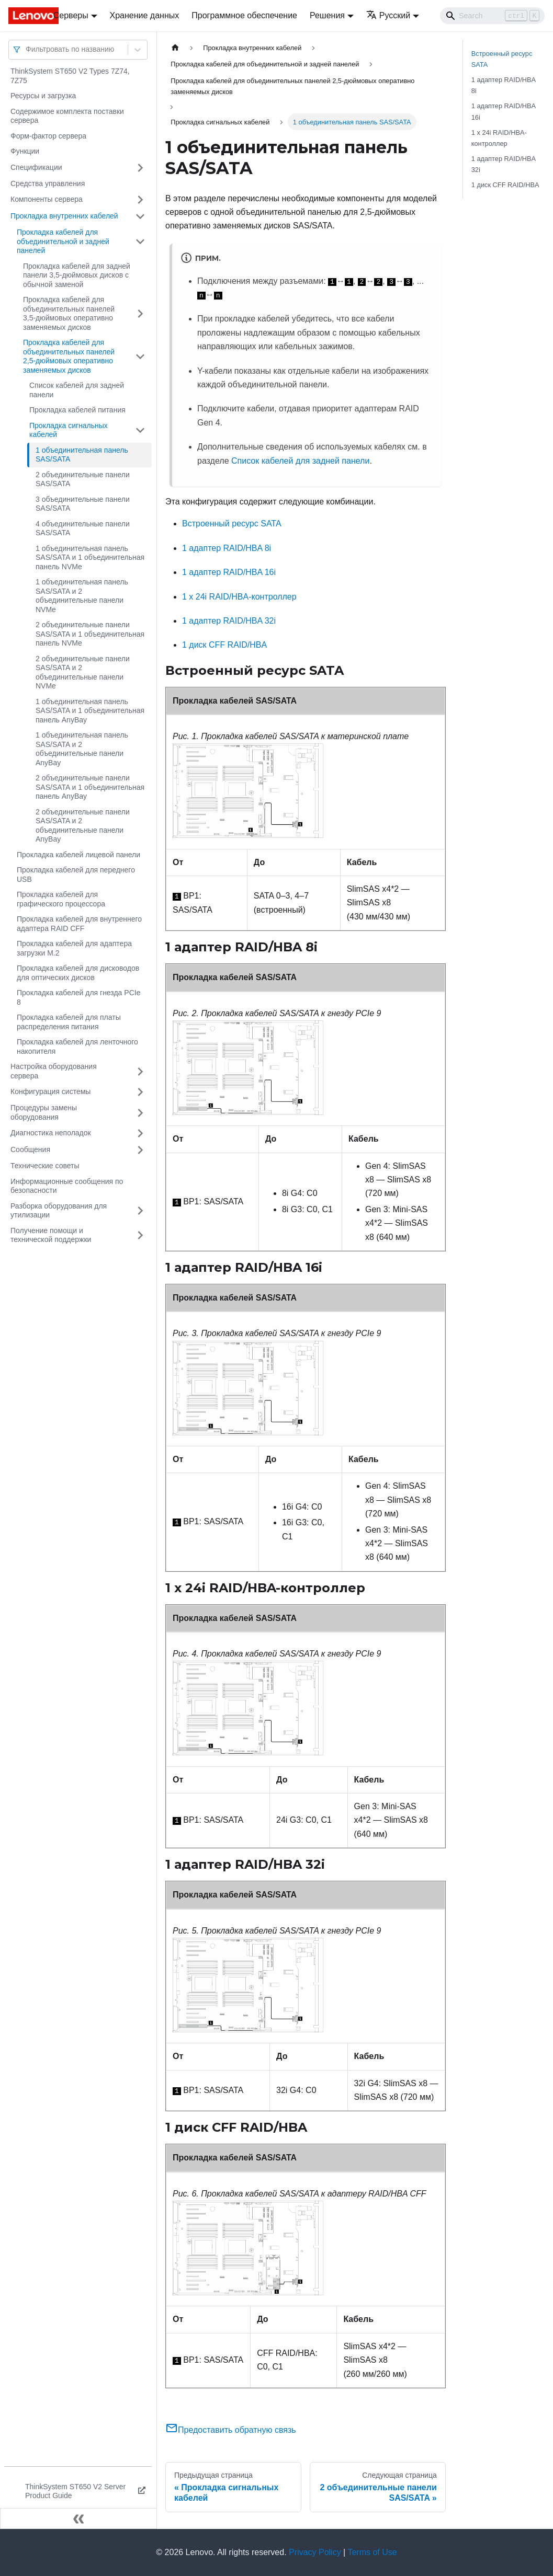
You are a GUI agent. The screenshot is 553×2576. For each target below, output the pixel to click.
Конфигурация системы (50, 1091)
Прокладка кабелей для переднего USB (76, 874)
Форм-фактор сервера (48, 136)
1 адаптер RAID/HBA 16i (229, 572)
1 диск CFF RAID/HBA (224, 644)
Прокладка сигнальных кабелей (68, 430)
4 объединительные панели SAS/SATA (83, 528)
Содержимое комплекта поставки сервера (67, 116)
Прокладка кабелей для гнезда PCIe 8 (78, 997)
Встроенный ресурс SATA (231, 523)
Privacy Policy (315, 2552)
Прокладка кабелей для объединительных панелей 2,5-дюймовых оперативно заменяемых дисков (69, 356)
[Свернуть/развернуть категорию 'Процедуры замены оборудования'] (140, 1112)
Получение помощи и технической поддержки (50, 1235)
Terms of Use (372, 2552)
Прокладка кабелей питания (77, 410)
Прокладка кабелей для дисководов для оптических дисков (78, 973)
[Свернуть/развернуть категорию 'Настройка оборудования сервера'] (140, 1071)
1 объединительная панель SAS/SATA (82, 455)
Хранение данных (144, 15)
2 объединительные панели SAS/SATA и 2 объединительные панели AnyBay (83, 826)
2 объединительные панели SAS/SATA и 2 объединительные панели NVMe (83, 672)
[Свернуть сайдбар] (78, 2518)
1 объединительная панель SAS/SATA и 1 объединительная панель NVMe (90, 557)
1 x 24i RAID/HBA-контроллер (239, 596)
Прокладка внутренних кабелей (64, 216)
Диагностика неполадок (50, 1133)
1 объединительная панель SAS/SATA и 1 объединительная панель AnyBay (90, 710)
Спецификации (36, 167)
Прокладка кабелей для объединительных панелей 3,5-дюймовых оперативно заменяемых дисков (69, 313)
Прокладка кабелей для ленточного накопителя (77, 1046)
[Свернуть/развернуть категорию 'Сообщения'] (140, 1150)
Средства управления (47, 183)
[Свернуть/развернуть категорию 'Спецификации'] (140, 167)
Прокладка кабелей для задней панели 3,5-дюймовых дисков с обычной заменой (76, 275)
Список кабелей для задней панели (76, 390)
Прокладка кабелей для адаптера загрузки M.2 (74, 948)
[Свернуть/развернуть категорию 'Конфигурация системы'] (140, 1092)
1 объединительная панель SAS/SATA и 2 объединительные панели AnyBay (82, 749)
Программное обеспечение (244, 15)
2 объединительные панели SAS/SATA (83, 479)
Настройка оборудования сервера (53, 1071)
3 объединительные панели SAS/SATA (83, 504)
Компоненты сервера (46, 199)
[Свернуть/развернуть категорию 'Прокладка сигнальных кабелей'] (140, 430)
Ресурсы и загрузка (43, 95)
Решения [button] (327, 15)
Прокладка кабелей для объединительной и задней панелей (63, 241)
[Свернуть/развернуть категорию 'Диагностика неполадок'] (140, 1133)
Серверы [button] (70, 15)
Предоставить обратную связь (230, 2429)
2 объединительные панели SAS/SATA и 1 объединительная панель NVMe (90, 633)
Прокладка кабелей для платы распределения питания (69, 1022)
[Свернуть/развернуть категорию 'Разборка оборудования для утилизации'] (140, 1211)
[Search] (492, 15)
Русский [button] (388, 15)
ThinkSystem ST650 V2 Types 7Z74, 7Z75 (70, 76)
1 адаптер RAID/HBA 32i (229, 620)
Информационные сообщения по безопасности (66, 1186)
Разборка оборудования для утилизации (58, 1211)
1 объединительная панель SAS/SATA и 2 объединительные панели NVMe (82, 596)
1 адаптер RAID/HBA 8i (226, 548)
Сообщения (30, 1149)
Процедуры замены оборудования (43, 1112)
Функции (24, 151)
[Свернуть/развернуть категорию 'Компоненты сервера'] (140, 199)
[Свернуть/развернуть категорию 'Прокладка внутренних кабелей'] (140, 216)
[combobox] (27, 49)
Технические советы (45, 1166)
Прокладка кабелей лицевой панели (78, 854)
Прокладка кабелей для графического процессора (61, 899)
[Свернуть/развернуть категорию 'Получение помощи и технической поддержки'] (140, 1235)
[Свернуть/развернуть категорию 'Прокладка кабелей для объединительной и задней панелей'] (140, 242)
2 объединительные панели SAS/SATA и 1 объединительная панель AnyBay (90, 787)
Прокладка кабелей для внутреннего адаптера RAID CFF (79, 924)
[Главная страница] (175, 48)
